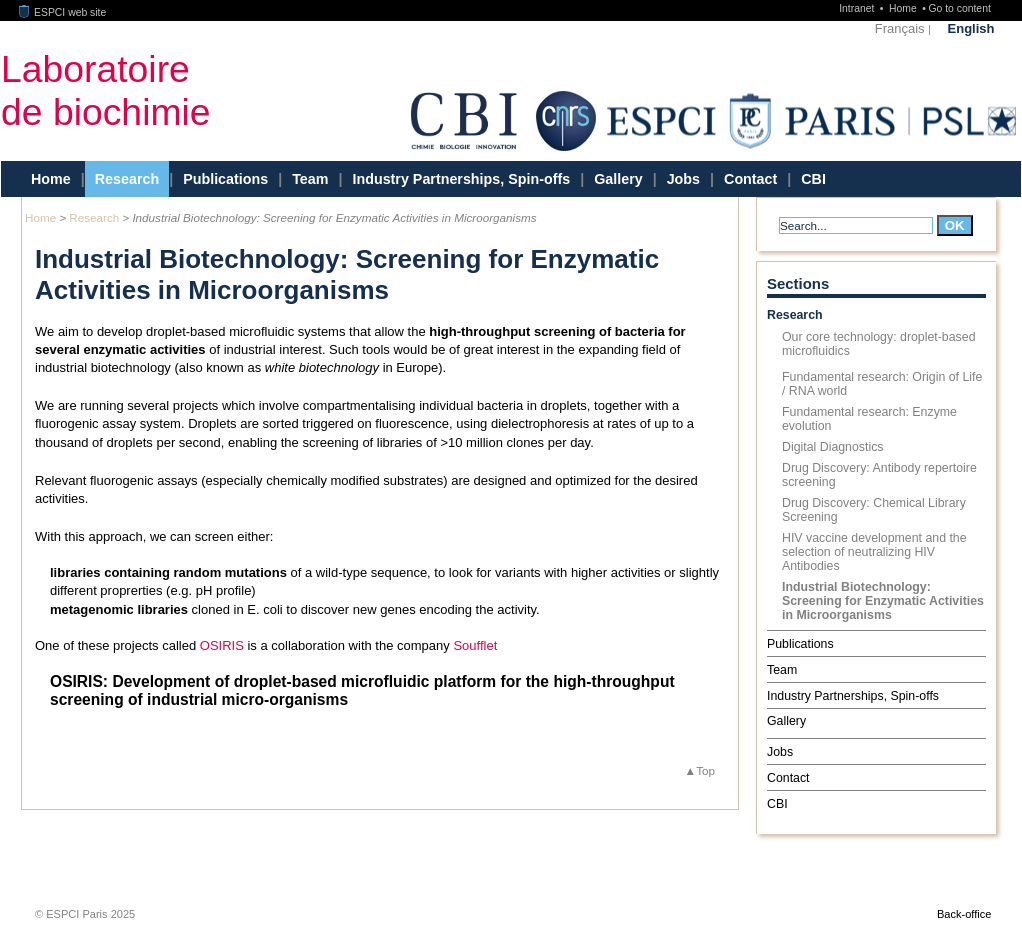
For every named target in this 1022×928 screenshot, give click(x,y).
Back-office (964, 914)
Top (705, 770)
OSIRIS (222, 645)
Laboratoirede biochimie (106, 90)
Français (900, 28)
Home (904, 8)
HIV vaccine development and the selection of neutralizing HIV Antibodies (874, 552)
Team (310, 179)
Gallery (618, 179)
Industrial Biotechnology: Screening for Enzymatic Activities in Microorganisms (883, 601)
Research (127, 179)
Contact (750, 179)
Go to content (959, 8)
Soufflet (475, 645)
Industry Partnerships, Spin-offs (461, 179)
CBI (813, 179)
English (971, 28)
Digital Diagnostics (833, 447)
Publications (225, 179)
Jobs (683, 179)
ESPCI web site (63, 12)
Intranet (858, 8)
